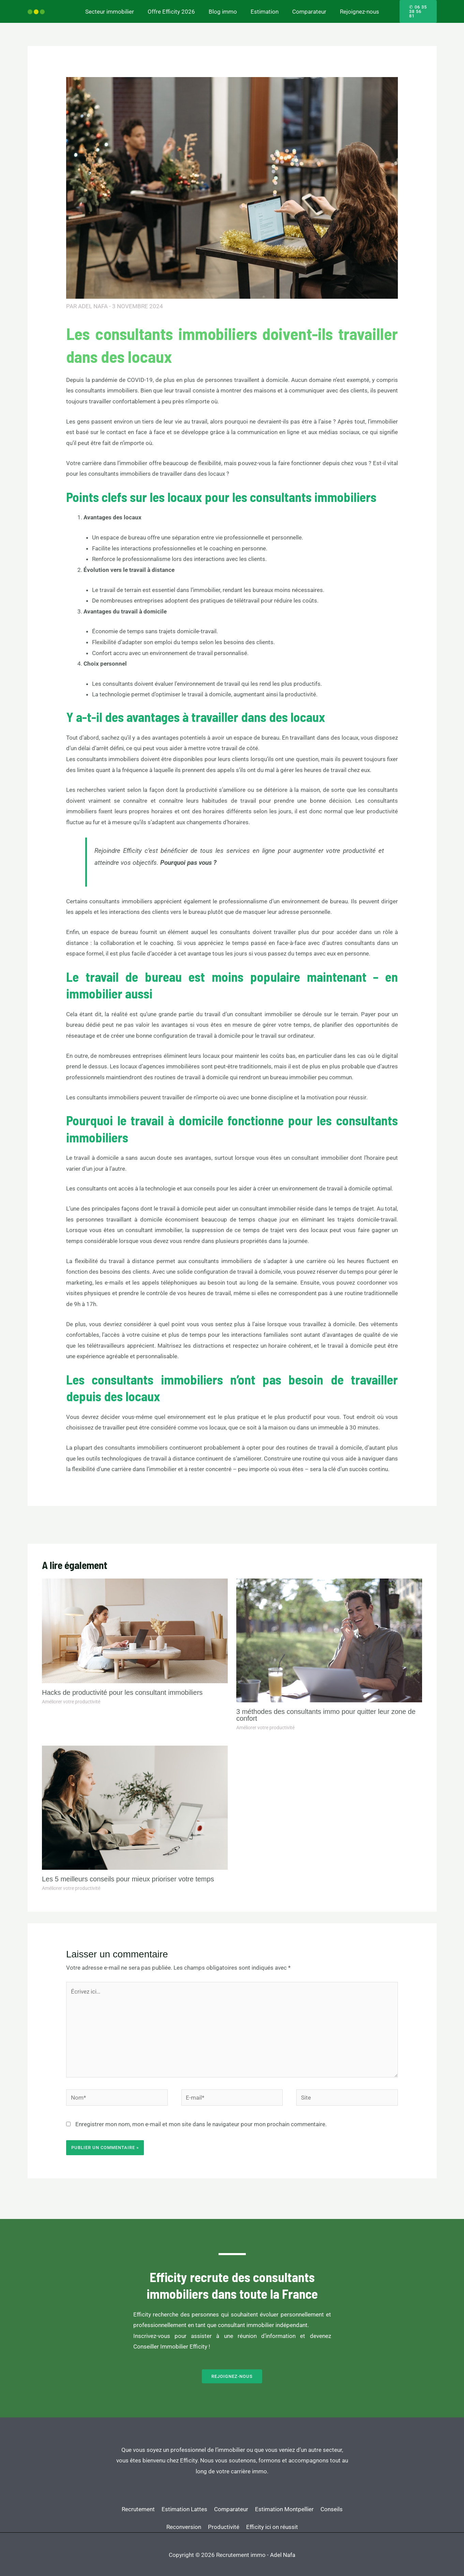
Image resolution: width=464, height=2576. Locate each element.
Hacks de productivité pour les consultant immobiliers (122, 1688)
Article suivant (414, 1519)
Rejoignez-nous (354, 9)
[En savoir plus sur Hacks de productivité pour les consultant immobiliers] (135, 1626)
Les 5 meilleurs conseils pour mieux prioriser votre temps (128, 1874)
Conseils (152, 2508)
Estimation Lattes (195, 2497)
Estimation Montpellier (309, 2497)
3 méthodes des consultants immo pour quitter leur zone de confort (326, 1710)
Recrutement (142, 2497)
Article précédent (54, 1519)
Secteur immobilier (114, 9)
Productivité (241, 2508)
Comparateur (306, 9)
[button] (415, 9)
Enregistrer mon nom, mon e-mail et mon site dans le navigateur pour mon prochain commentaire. (201, 2119)
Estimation (264, 9)
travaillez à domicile (329, 1319)
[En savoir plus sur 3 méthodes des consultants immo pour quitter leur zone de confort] (329, 1635)
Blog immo (224, 9)
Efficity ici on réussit (297, 2508)
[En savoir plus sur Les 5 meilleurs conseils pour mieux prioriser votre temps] (135, 1802)
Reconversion (194, 2508)
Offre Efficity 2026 (174, 9)
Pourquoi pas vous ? (188, 858)
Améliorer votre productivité (71, 1697)
